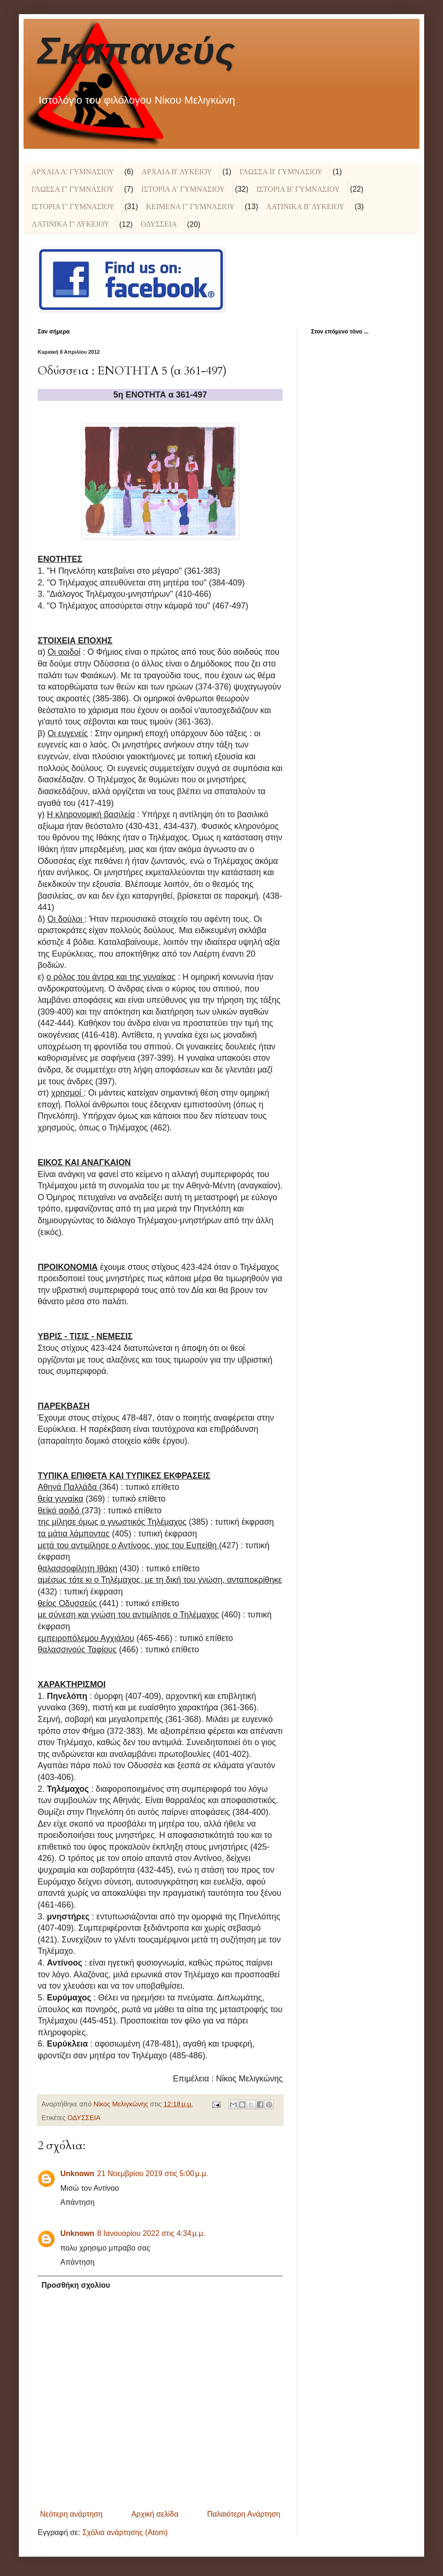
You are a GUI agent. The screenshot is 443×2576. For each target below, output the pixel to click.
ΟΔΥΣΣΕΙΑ (158, 224)
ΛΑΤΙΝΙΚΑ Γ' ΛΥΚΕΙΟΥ (70, 224)
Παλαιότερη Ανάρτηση (243, 2514)
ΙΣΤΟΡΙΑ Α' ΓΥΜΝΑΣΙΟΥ (183, 189)
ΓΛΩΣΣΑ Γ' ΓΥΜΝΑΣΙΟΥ (73, 189)
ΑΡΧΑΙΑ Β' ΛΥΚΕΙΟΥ (176, 172)
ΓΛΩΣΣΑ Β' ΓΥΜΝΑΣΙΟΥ (280, 172)
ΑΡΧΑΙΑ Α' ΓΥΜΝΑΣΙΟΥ (72, 172)
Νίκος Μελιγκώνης (121, 2104)
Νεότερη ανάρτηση (71, 2514)
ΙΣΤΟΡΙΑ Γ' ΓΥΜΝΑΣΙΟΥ (73, 207)
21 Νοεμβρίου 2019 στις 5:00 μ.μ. (152, 2174)
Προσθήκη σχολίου (75, 2285)
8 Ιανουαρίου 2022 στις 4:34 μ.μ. (151, 2233)
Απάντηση (77, 2202)
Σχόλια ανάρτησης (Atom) (125, 2532)
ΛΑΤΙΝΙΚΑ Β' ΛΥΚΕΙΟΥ (305, 207)
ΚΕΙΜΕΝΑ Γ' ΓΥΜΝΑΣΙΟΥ (190, 207)
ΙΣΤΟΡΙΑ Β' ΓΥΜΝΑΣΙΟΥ (298, 189)
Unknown (77, 2174)
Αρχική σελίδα (155, 2514)
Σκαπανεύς (136, 51)
